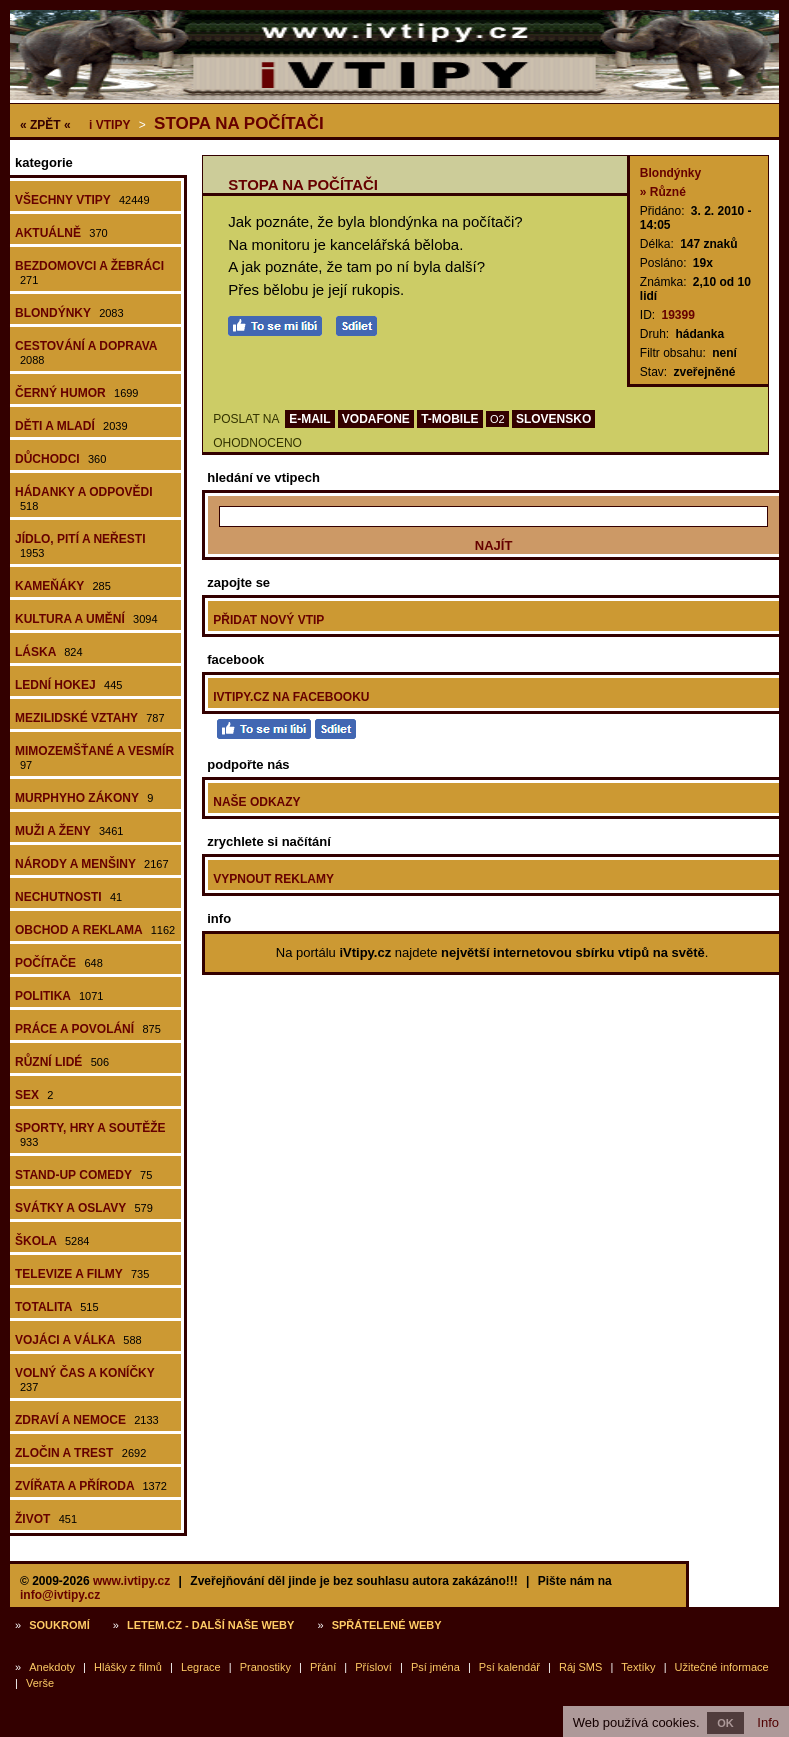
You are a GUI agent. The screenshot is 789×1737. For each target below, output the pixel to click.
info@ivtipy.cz (60, 1595)
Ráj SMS (580, 1667)
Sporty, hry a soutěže (90, 1134)
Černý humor (77, 393)
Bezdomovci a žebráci (89, 272)
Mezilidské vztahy (90, 718)
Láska (49, 652)
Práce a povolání (88, 1029)
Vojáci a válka (78, 1340)
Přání (323, 1667)
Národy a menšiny (92, 864)
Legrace (201, 1667)
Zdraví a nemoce (87, 1420)
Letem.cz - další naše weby (210, 1625)
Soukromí (59, 1625)
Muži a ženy (69, 831)
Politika (59, 996)
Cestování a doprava (86, 352)
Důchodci (60, 459)
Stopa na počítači (239, 123)
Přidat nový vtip (268, 620)
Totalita (57, 1307)
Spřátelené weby (387, 1625)
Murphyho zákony (84, 798)
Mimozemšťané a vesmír (94, 757)
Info (768, 1722)
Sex (34, 1095)
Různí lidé (62, 1062)
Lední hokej (68, 685)
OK (725, 1723)
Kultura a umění (86, 619)
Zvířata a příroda (91, 1486)
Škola (52, 1241)
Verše (40, 1683)
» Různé (663, 192)
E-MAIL (309, 419)
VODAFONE (376, 419)
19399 (677, 315)
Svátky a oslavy (84, 1208)
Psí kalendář (509, 1667)
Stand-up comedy (83, 1175)
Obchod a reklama (95, 930)
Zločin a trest (80, 1453)
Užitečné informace (722, 1667)
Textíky (638, 1667)
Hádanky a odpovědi (84, 498)
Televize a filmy (82, 1274)
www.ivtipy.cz (131, 1581)
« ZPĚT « (45, 125)
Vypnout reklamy (273, 879)
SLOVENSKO (553, 419)
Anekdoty (52, 1667)
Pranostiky (265, 1667)
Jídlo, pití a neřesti (80, 545)
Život (46, 1519)
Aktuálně (61, 233)
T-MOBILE (449, 419)
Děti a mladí (71, 426)
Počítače (59, 963)
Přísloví (373, 1667)
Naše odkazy (256, 802)
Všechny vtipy (82, 200)
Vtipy (109, 125)
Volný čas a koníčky (85, 1379)
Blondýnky (69, 313)
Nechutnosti (68, 897)
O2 (497, 419)
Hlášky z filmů (128, 1667)
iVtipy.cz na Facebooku (291, 697)
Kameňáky (63, 586)
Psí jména (435, 1667)
